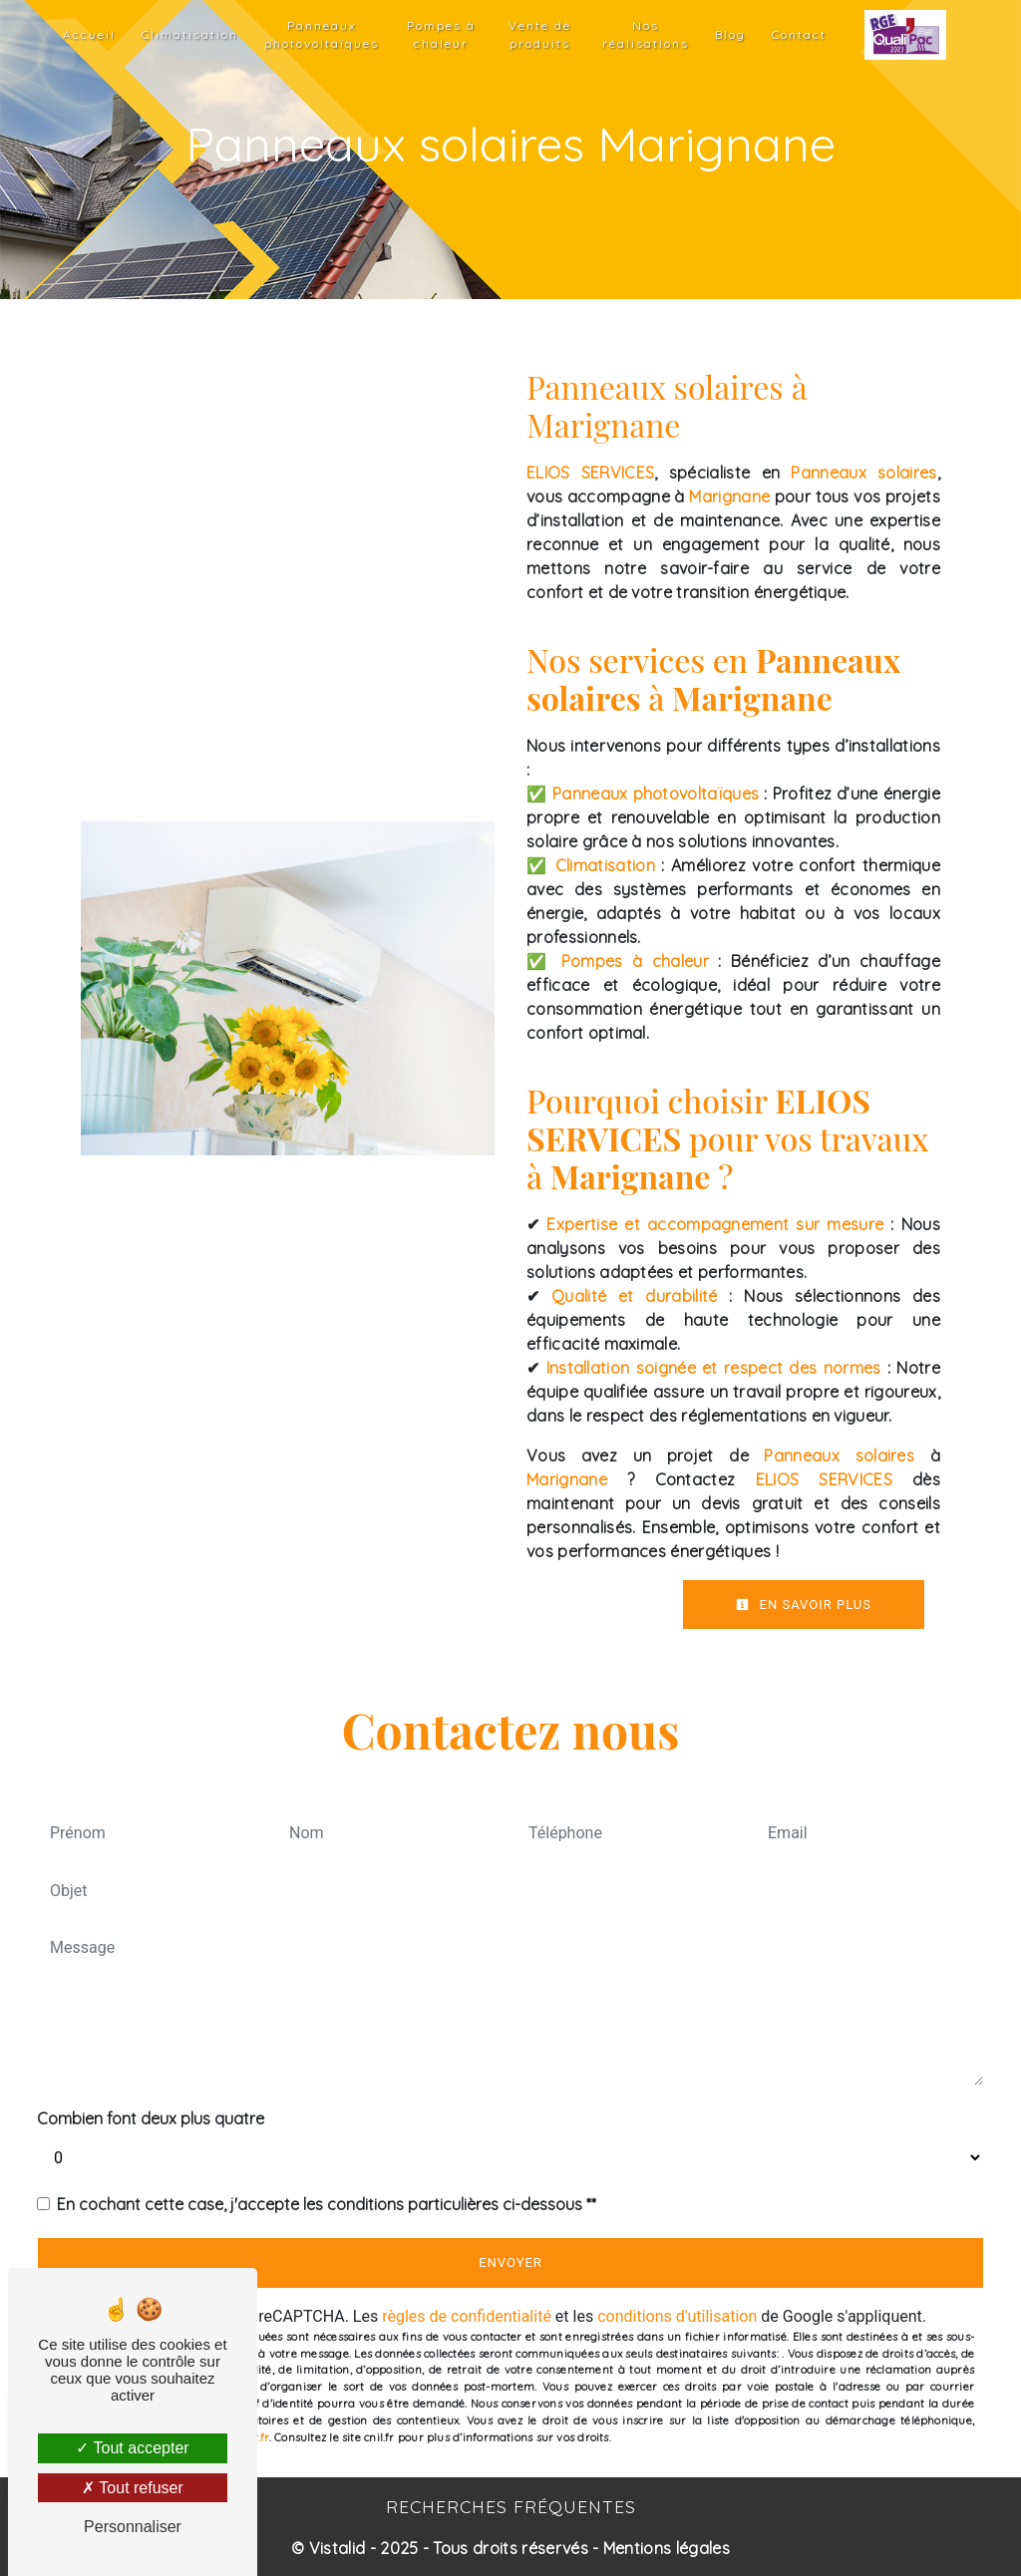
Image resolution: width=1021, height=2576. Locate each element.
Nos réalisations (645, 34)
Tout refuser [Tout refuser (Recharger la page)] (132, 2487)
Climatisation (190, 34)
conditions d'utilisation (677, 2316)
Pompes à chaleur (441, 34)
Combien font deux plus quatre (150, 2118)
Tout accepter (132, 2447)
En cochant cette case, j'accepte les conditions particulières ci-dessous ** (326, 2204)
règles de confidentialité (466, 2316)
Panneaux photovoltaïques (321, 34)
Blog (730, 34)
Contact (799, 34)
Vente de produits (540, 34)
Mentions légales (664, 2548)
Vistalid (337, 2548)
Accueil (89, 34)
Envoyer (510, 2262)
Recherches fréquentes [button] (511, 2506)
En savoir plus (803, 1604)
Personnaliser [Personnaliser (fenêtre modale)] (132, 2526)
